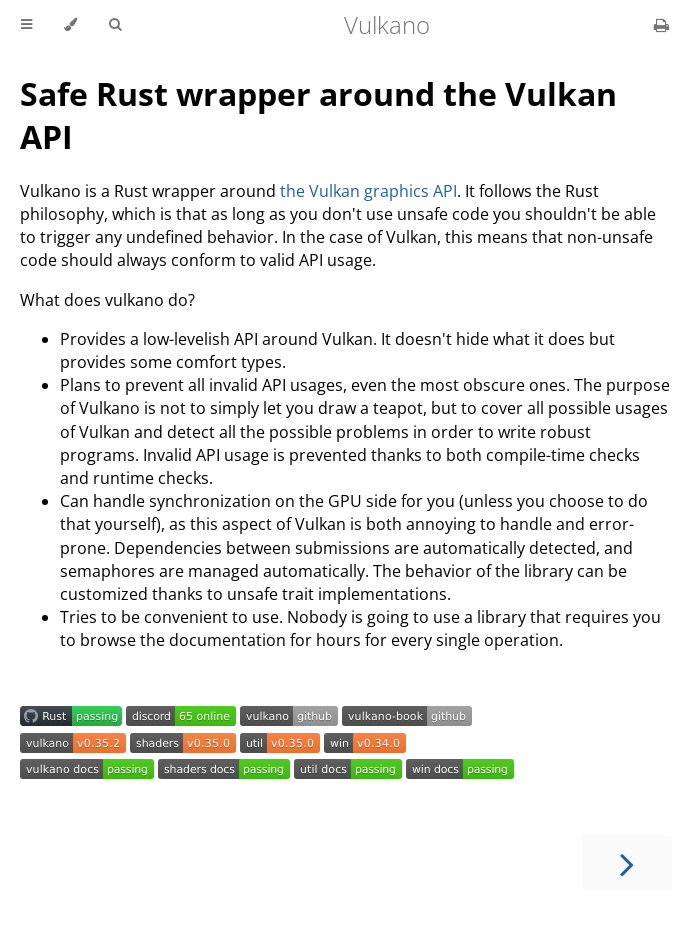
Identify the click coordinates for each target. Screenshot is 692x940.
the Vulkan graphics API (368, 191)
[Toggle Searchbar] (115, 25)
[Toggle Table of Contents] (26, 25)
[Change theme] (70, 25)
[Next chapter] (627, 862)
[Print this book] (661, 25)
